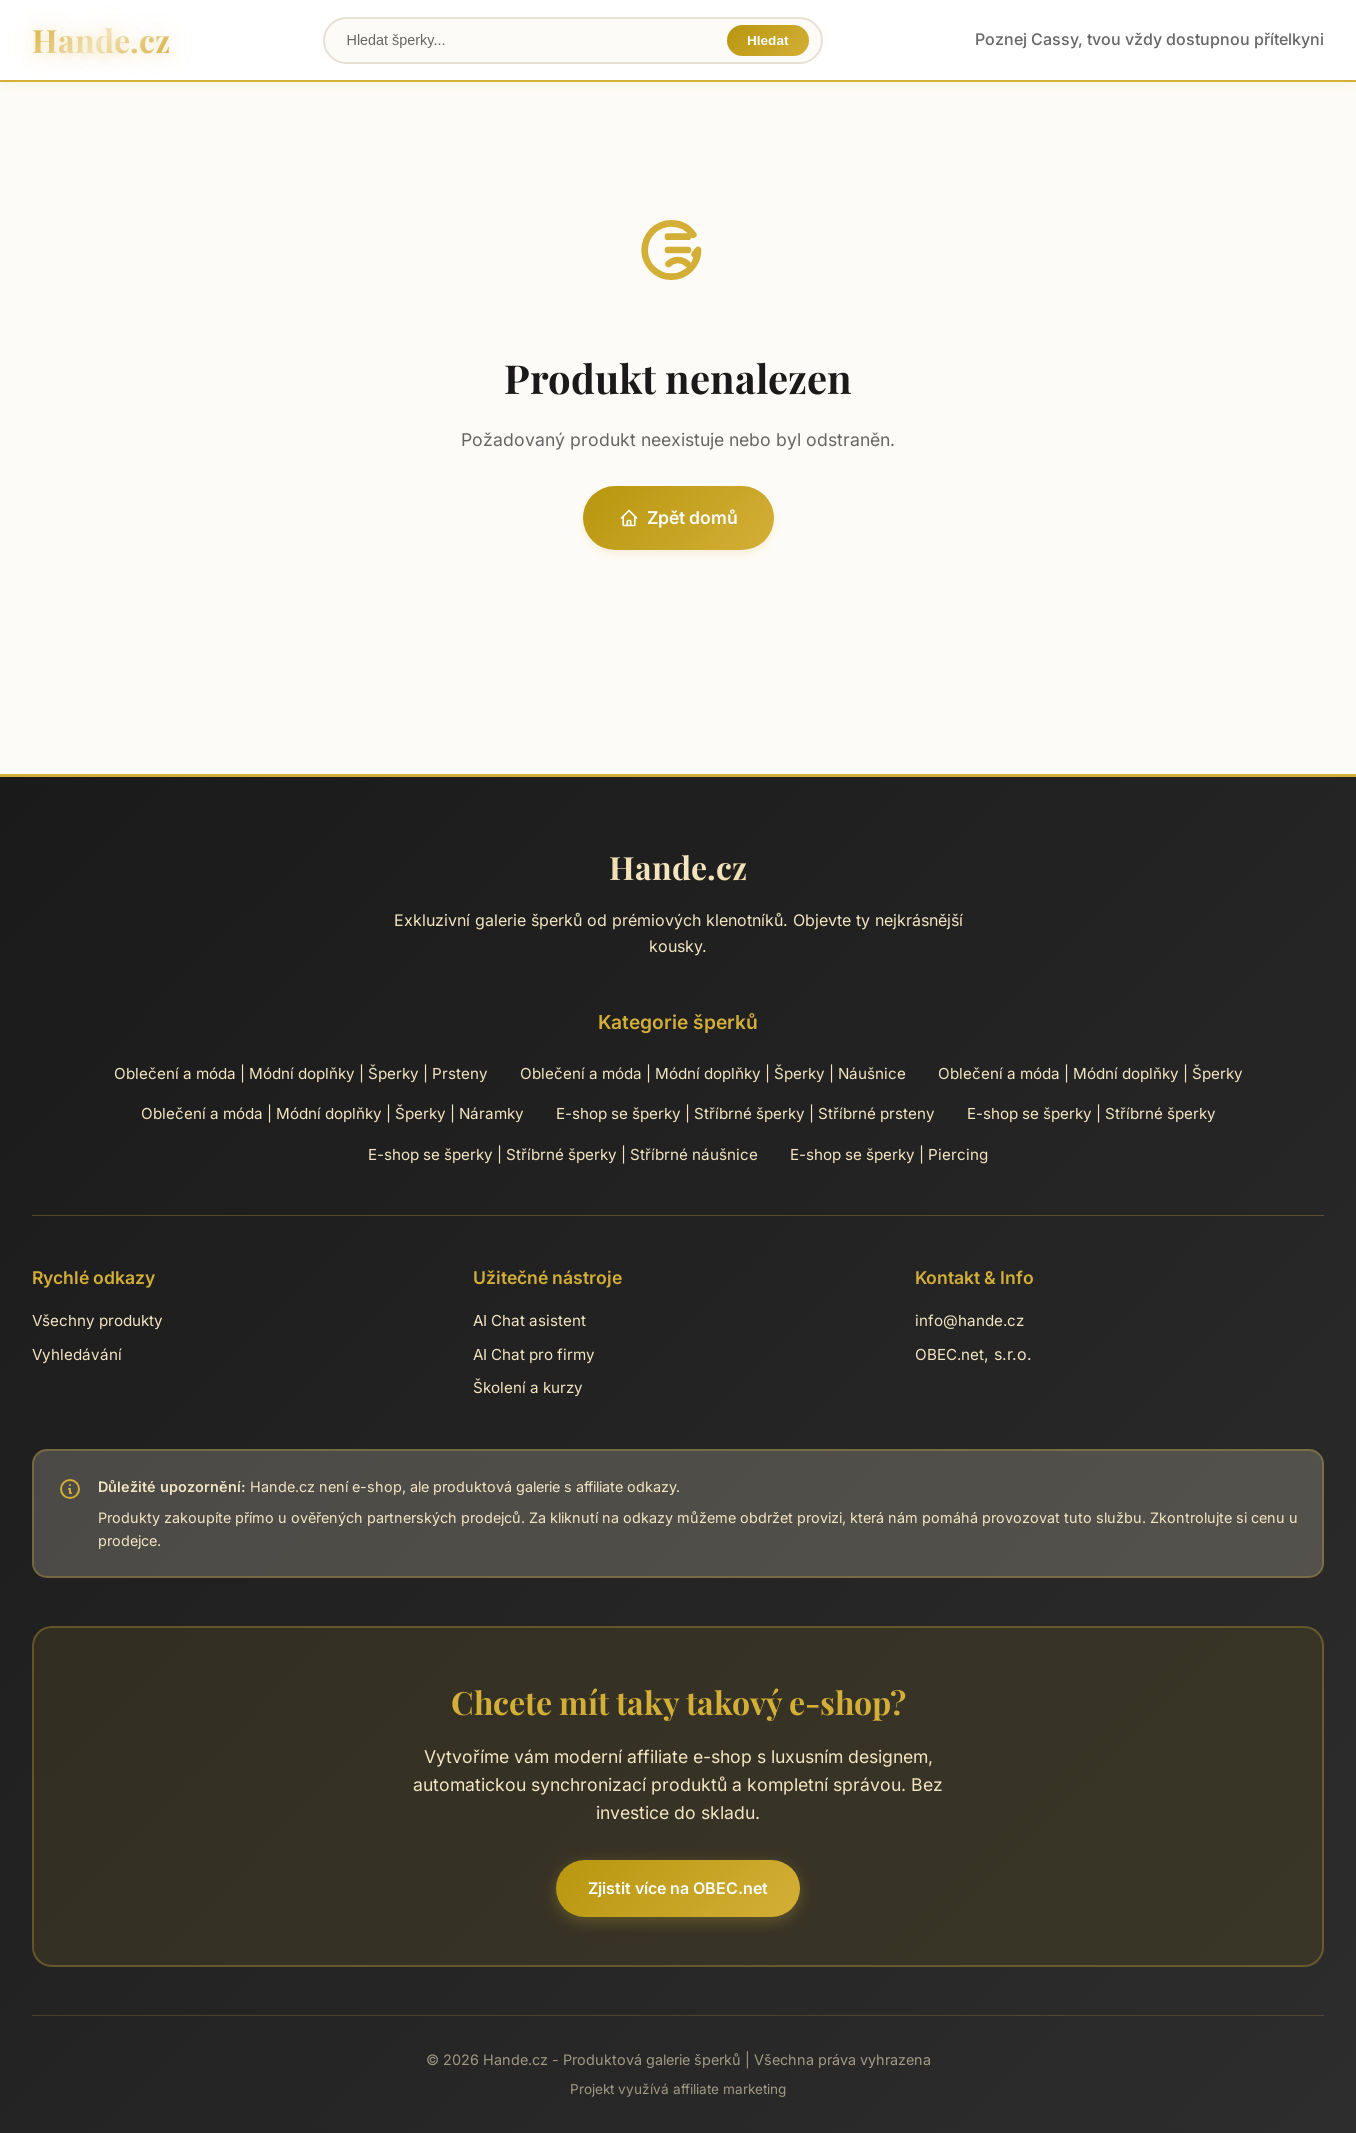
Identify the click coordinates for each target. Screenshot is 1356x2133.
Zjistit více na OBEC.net (678, 1888)
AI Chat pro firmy (534, 1354)
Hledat (768, 40)
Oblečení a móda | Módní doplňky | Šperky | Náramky (332, 1113)
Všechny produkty (97, 1320)
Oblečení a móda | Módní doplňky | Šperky (1090, 1073)
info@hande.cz (969, 1320)
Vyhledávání (77, 1354)
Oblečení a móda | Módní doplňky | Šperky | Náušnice (713, 1073)
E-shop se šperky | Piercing (889, 1154)
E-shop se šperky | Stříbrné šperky (1091, 1113)
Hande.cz (101, 39)
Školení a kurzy (528, 1387)
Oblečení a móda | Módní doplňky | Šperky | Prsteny (301, 1073)
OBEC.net (949, 1354)
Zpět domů (678, 517)
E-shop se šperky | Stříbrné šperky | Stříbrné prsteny (745, 1113)
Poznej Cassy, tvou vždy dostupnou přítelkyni (1149, 39)
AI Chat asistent (529, 1320)
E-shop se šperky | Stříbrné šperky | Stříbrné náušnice (563, 1154)
